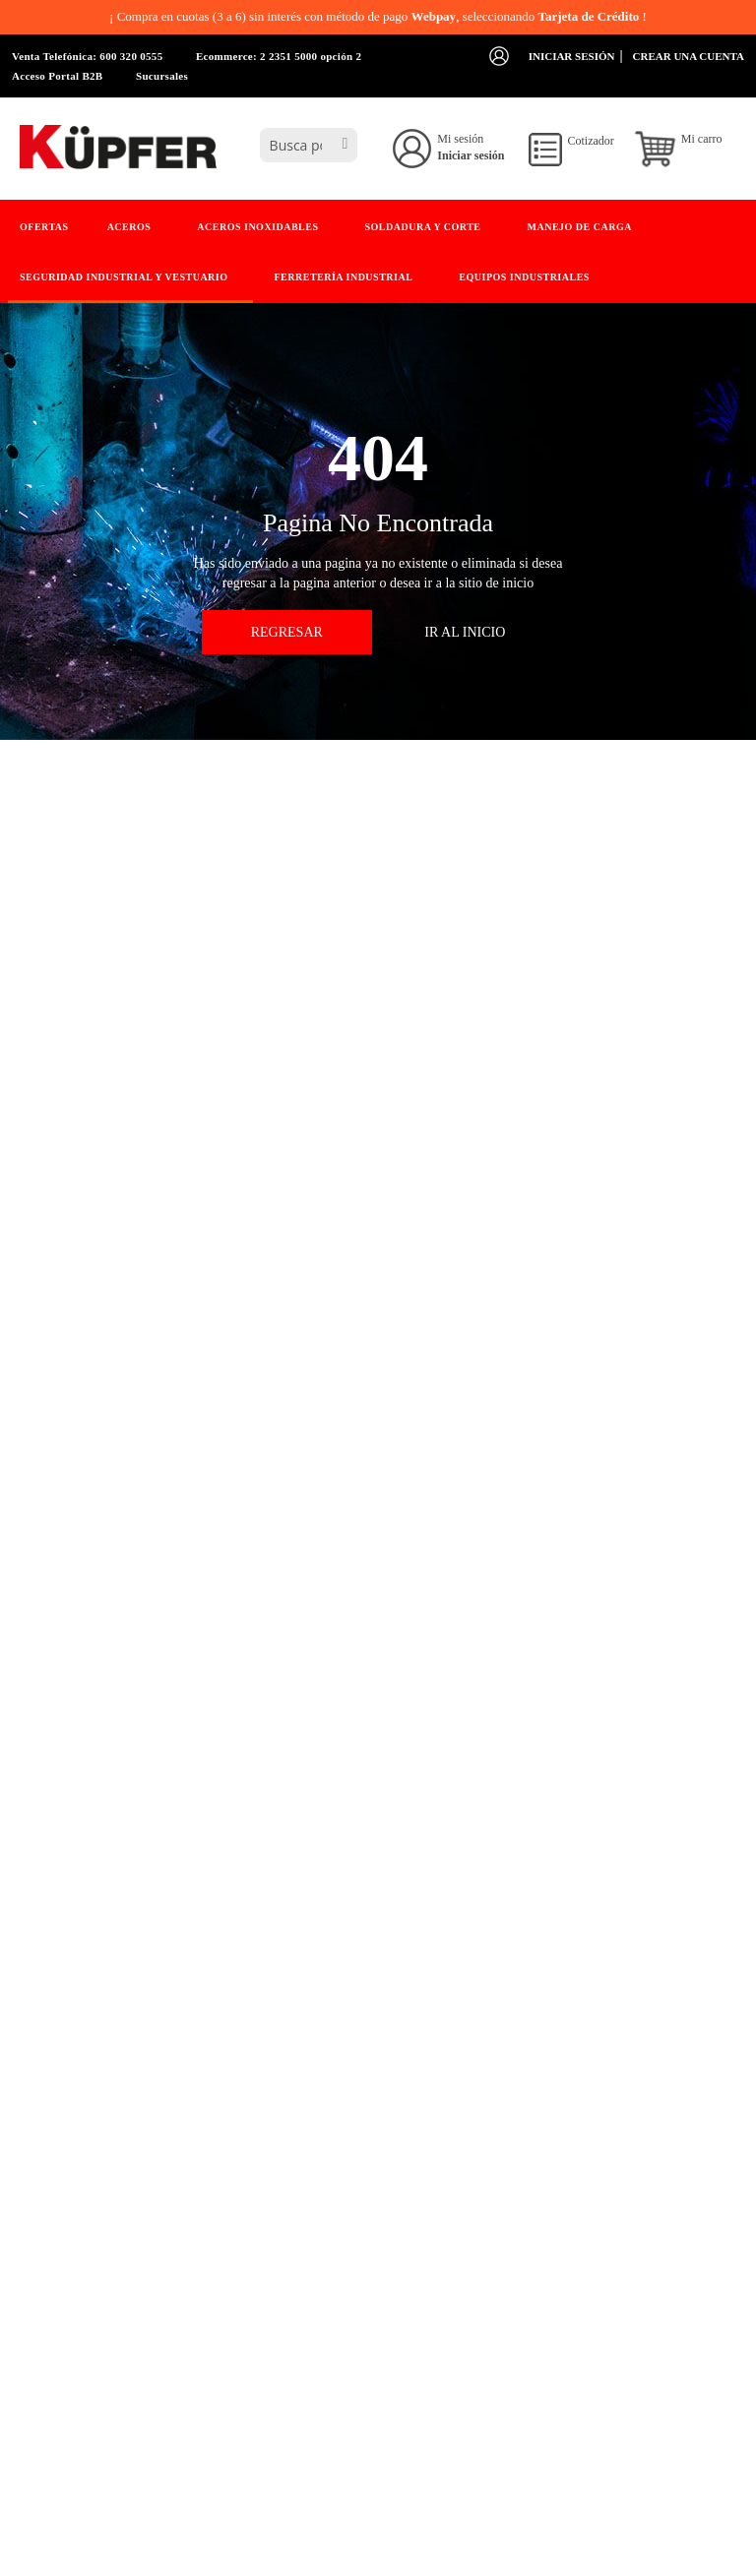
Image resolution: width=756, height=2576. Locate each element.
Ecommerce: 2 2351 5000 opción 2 (278, 56)
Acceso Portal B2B (57, 76)
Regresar (287, 632)
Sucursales (162, 76)
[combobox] (309, 145)
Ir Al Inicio (464, 632)
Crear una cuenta (688, 56)
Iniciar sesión (572, 56)
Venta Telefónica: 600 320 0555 (87, 56)
